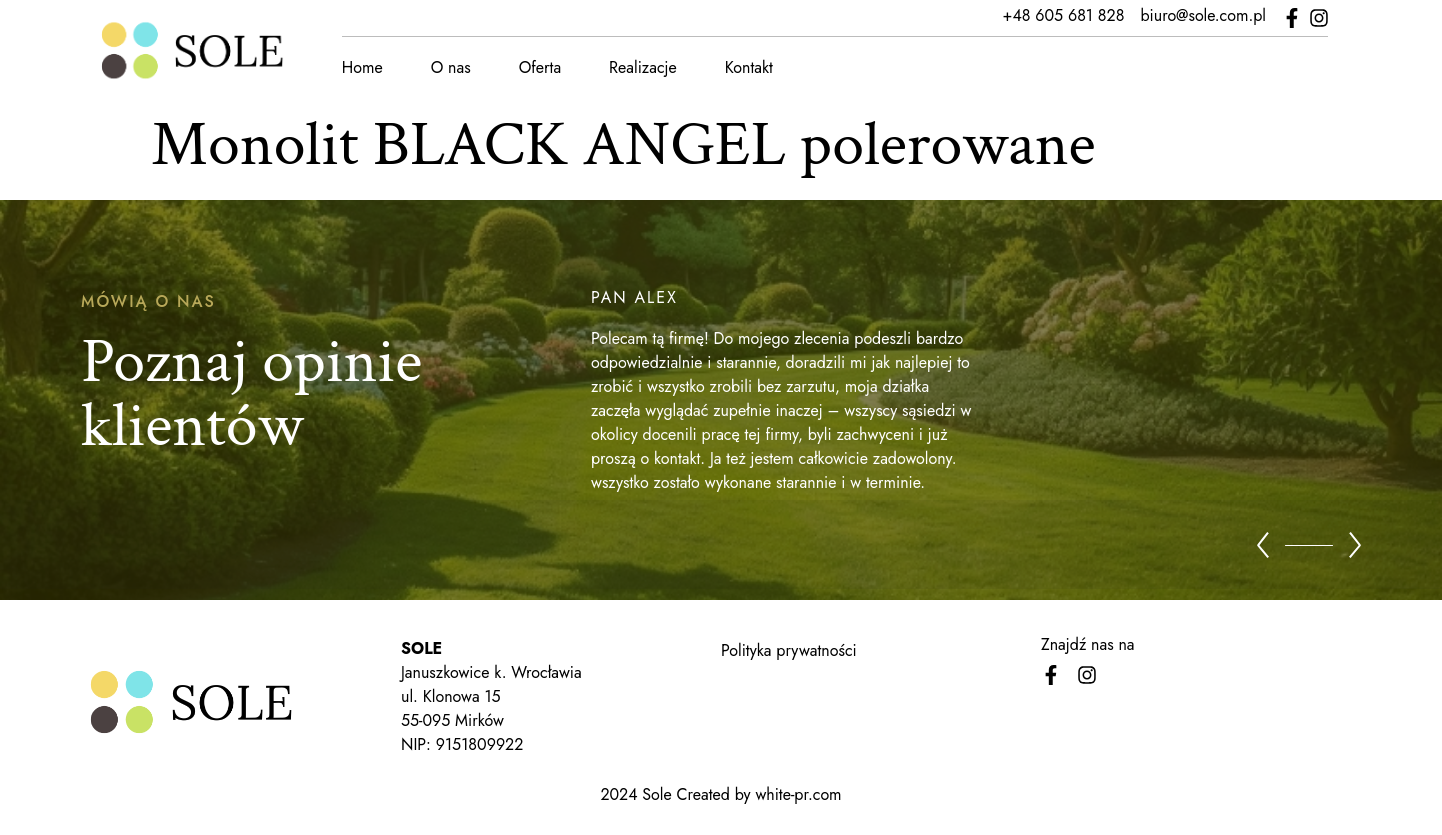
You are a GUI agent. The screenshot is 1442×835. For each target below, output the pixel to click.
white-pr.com (798, 794)
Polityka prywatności (789, 650)
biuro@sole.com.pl (1205, 15)
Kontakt (748, 67)
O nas (450, 67)
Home (361, 67)
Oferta (539, 67)
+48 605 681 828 (1065, 15)
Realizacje (642, 67)
